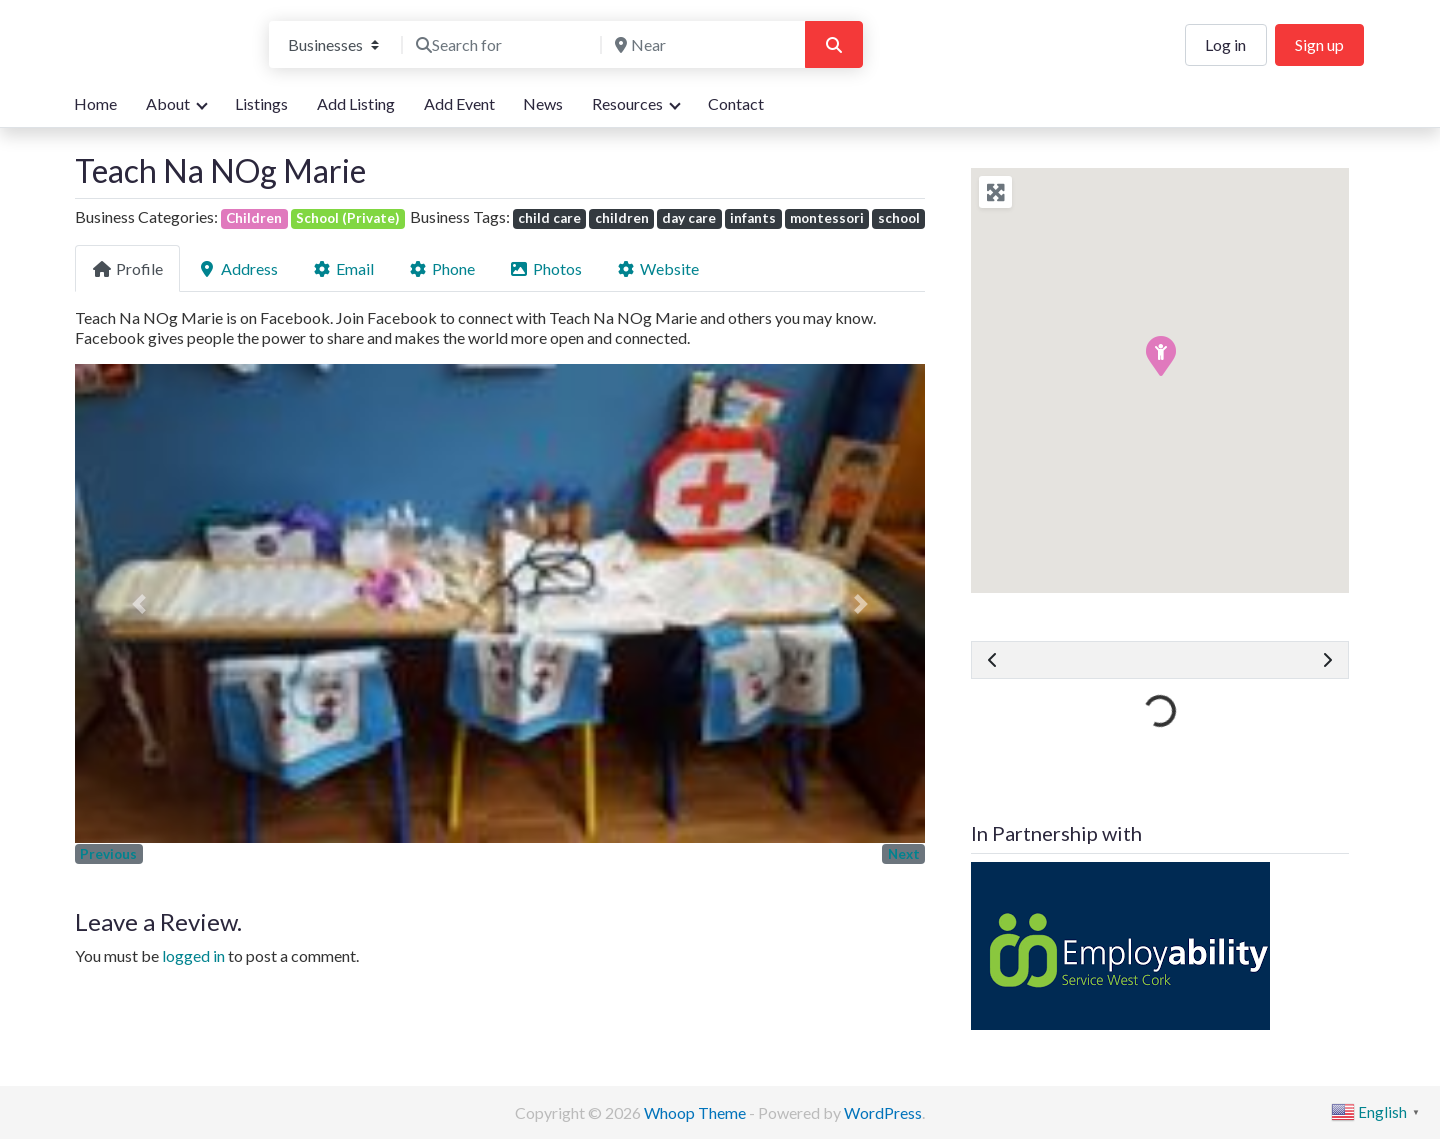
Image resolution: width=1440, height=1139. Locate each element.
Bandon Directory (156, 31)
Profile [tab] (127, 268)
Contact (736, 103)
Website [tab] (657, 268)
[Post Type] (333, 45)
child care (549, 218)
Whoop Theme (696, 1112)
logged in (193, 955)
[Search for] (502, 45)
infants (753, 218)
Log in (1225, 44)
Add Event (459, 103)
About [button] (168, 103)
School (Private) (347, 218)
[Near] (701, 45)
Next (904, 854)
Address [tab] (237, 268)
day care (689, 218)
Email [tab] (343, 268)
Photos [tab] (545, 268)
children (622, 218)
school (899, 218)
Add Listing (356, 103)
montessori (827, 218)
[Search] (834, 45)
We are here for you (143, 63)
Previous (108, 854)
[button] (139, 603)
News (543, 103)
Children (254, 218)
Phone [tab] (441, 268)
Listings (261, 103)
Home (95, 103)
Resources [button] (627, 103)
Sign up (1319, 44)
